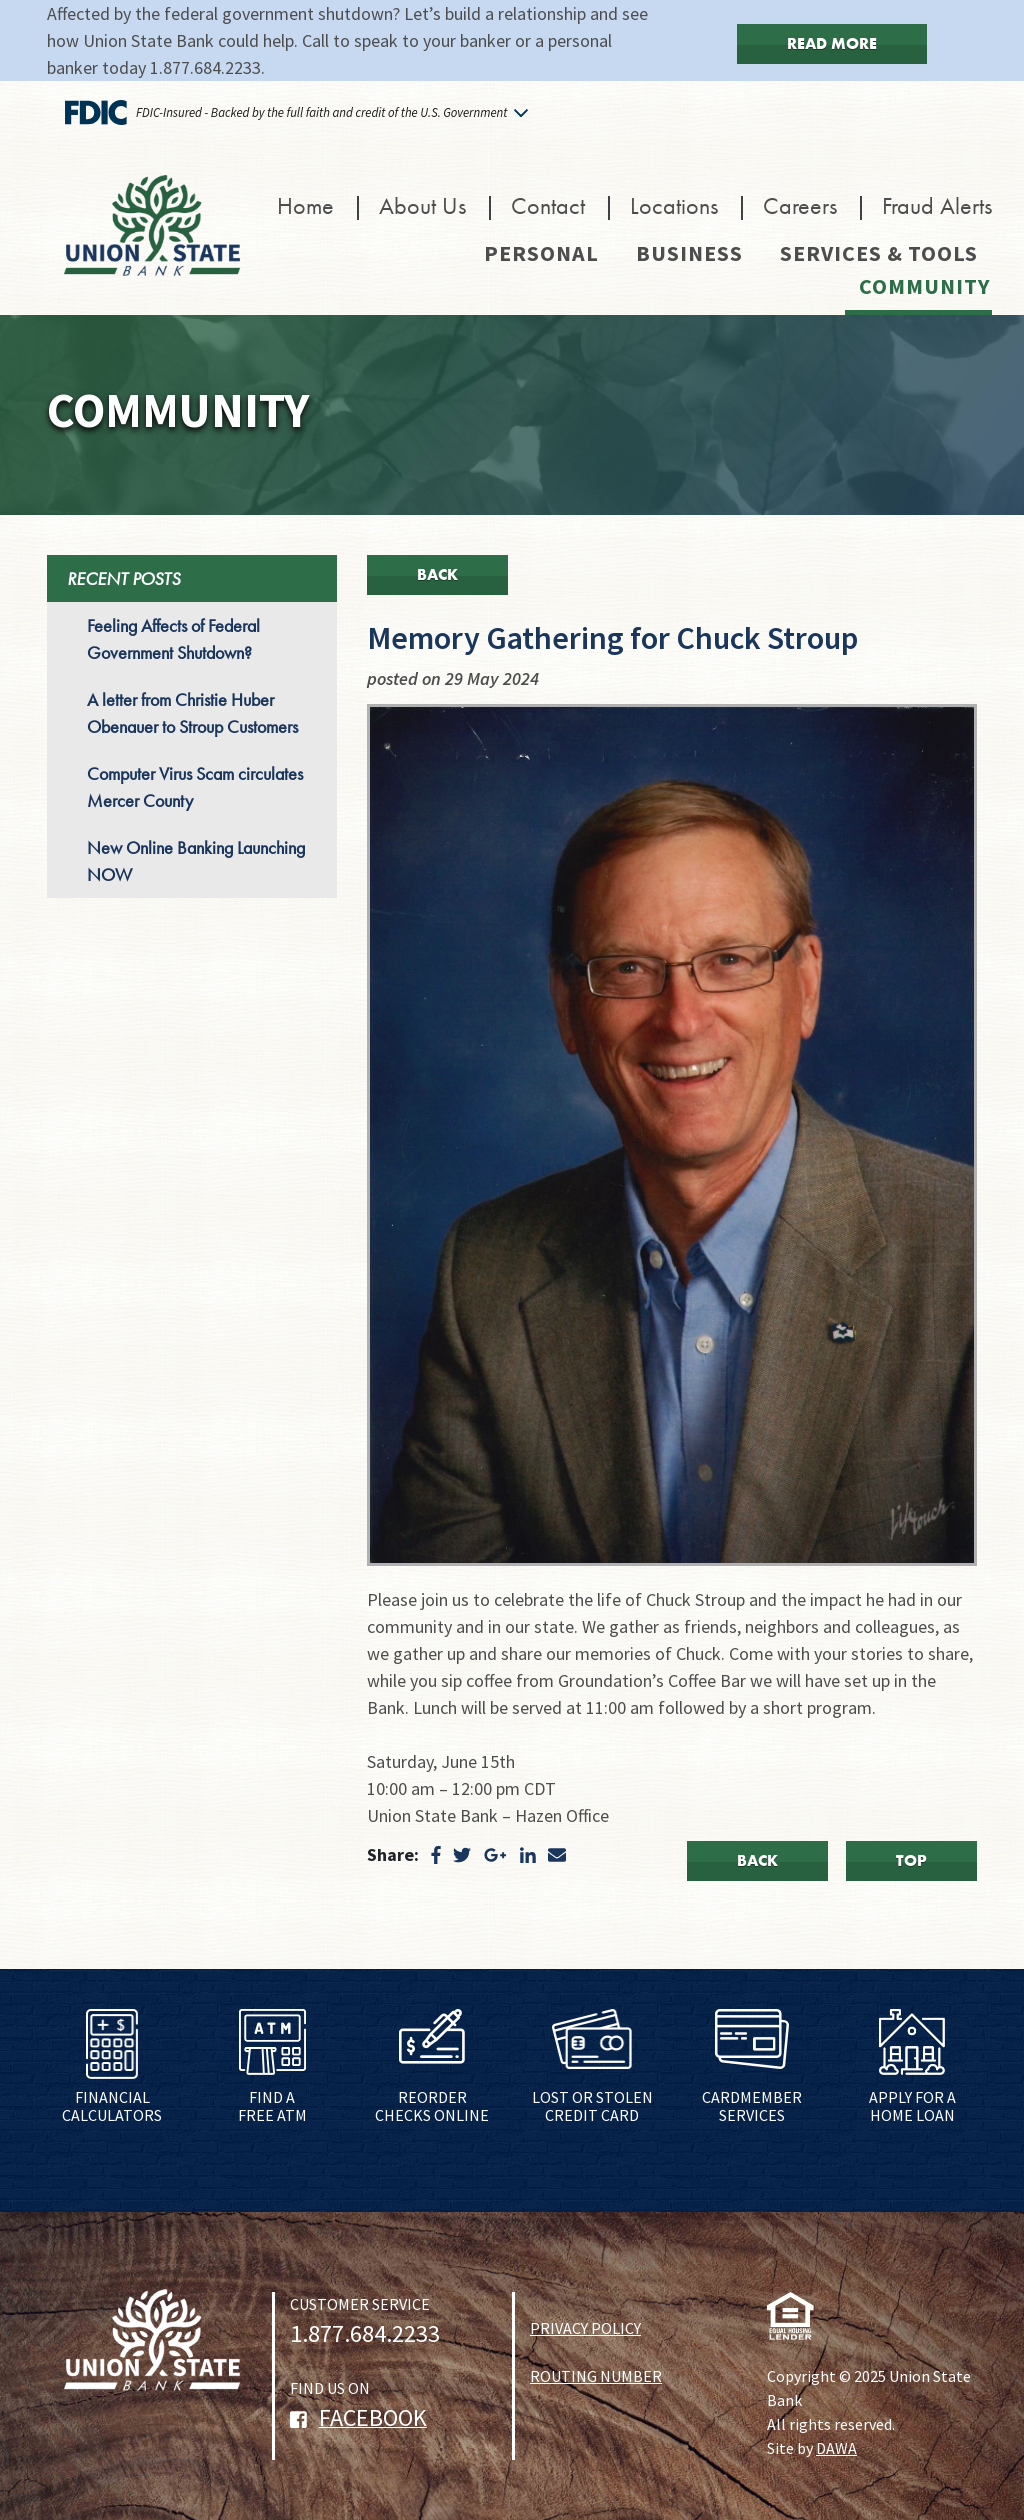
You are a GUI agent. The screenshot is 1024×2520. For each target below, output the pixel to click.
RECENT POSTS (123, 578)
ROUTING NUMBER (596, 2376)
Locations (674, 205)
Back (437, 574)
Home (305, 205)
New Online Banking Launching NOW (196, 861)
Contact (548, 205)
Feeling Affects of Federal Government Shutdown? (173, 639)
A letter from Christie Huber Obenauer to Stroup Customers (192, 713)
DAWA (836, 2448)
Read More (832, 43)
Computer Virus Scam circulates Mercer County (195, 787)
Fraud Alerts (937, 205)
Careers (800, 205)
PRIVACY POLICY (585, 2328)
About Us (422, 205)
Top (911, 1860)
